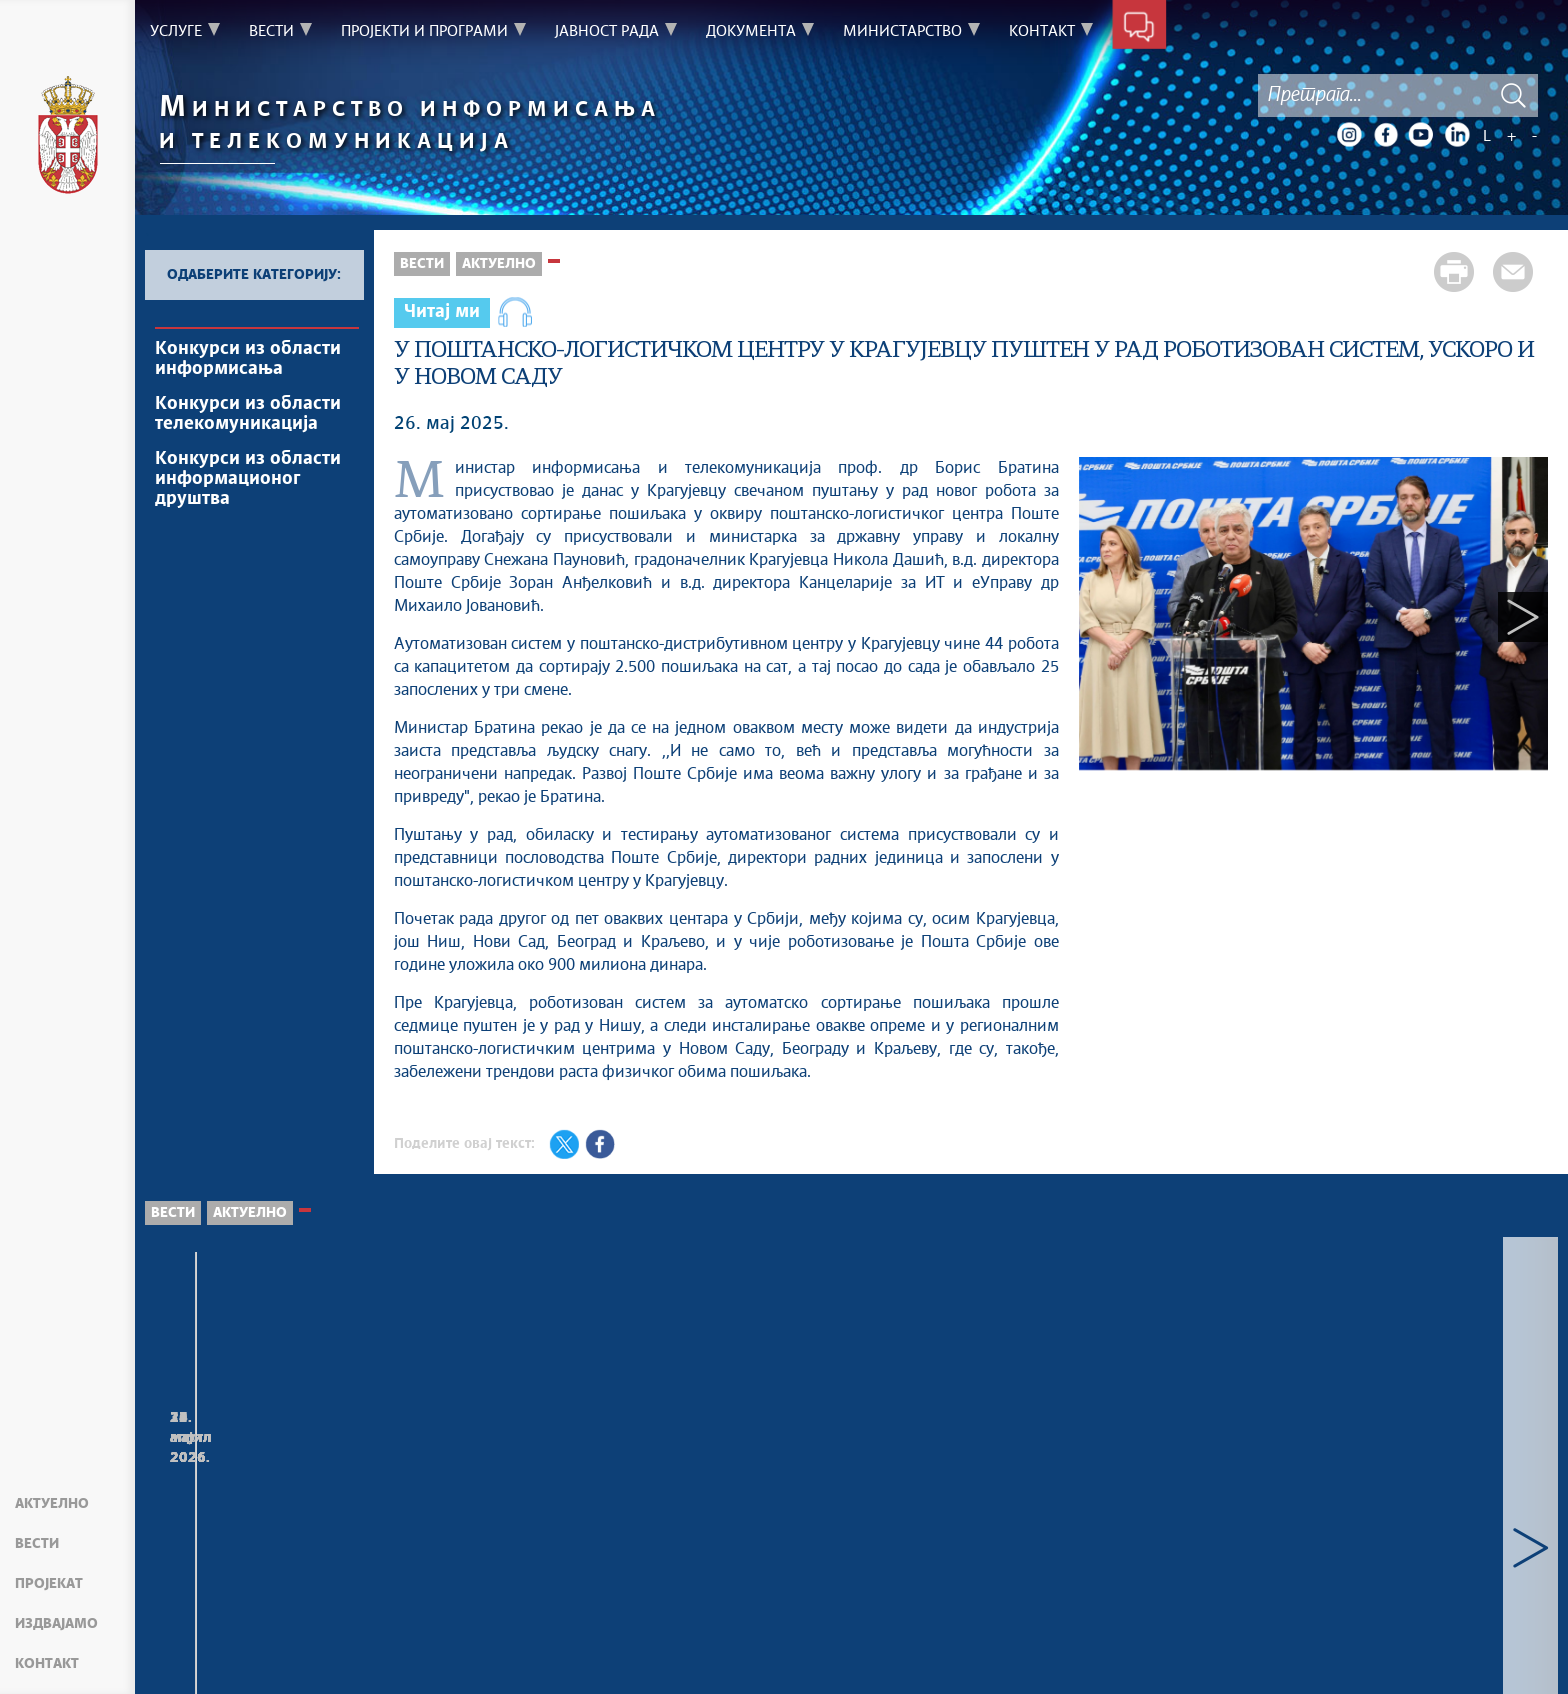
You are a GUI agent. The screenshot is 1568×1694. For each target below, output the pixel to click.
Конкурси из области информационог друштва (248, 479)
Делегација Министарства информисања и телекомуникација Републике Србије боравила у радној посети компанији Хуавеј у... (284, 1512)
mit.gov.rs (1071, 1654)
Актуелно (52, 1504)
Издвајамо (56, 1624)
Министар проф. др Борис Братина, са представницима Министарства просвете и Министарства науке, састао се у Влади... (1132, 1502)
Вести (37, 1544)
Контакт (47, 1664)
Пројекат (49, 1584)
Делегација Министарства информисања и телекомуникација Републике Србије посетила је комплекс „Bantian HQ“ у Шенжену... (565, 1512)
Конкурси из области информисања (248, 359)
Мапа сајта (195, 1654)
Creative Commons (627, 1654)
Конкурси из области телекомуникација (248, 414)
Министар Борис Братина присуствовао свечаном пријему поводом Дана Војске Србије (1413, 1482)
